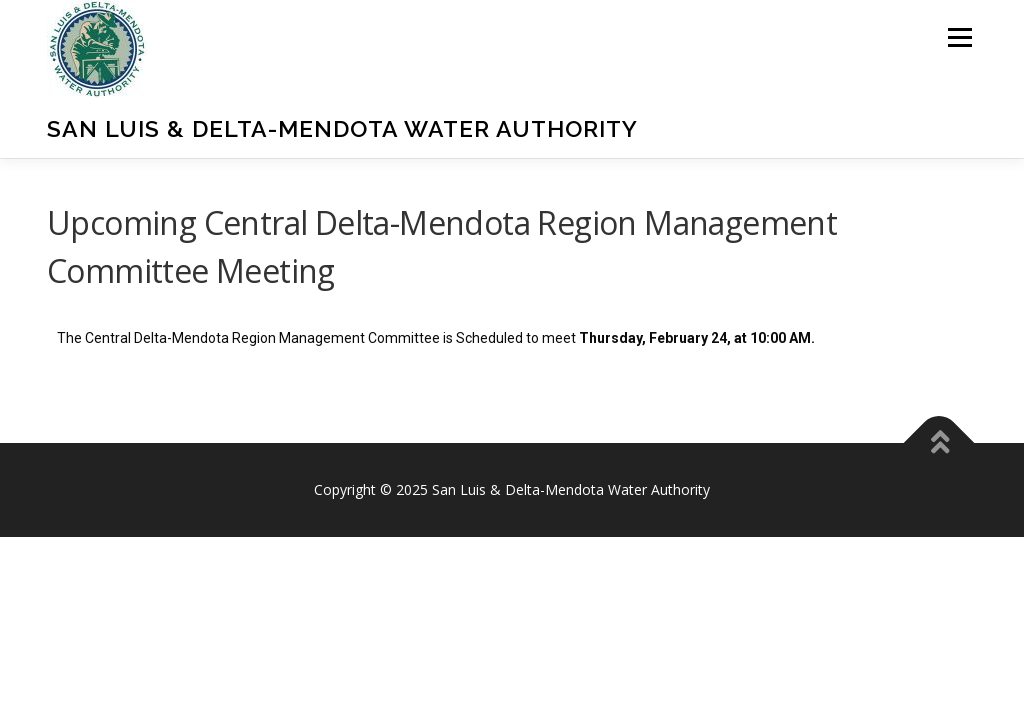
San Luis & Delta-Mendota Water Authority (342, 128)
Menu (959, 37)
